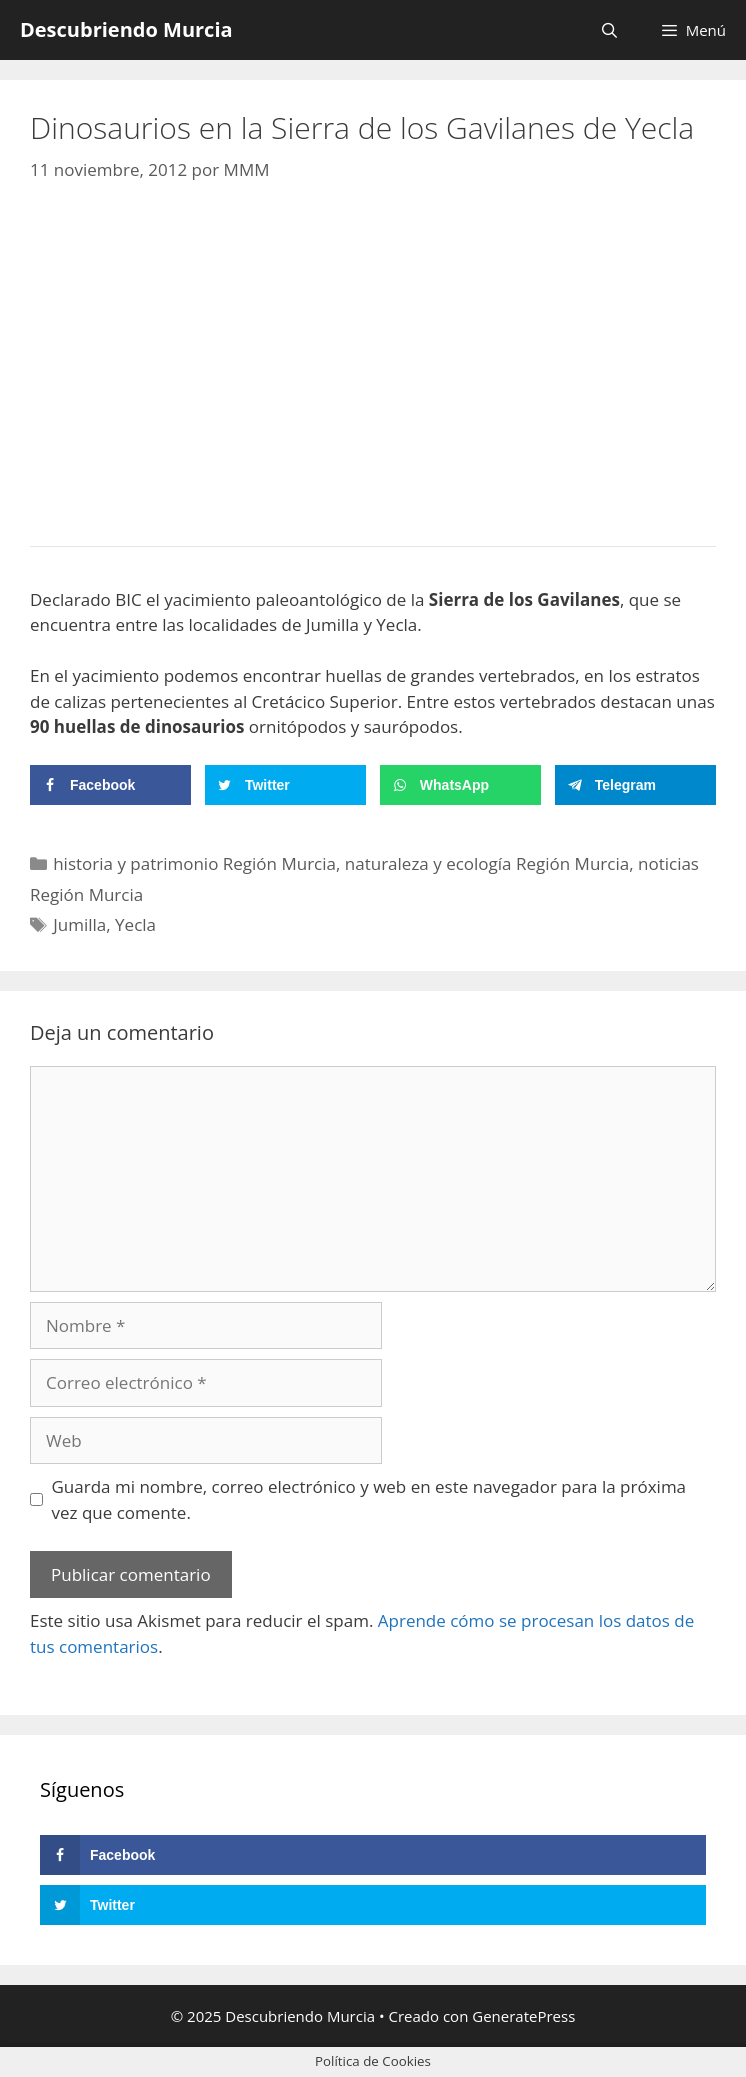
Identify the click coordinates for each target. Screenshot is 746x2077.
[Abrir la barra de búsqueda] (609, 30)
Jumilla (79, 924)
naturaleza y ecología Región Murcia (487, 863)
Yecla (135, 924)
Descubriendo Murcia (126, 29)
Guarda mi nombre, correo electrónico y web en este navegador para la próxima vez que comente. (369, 1499)
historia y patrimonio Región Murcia (194, 863)
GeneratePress (523, 2016)
